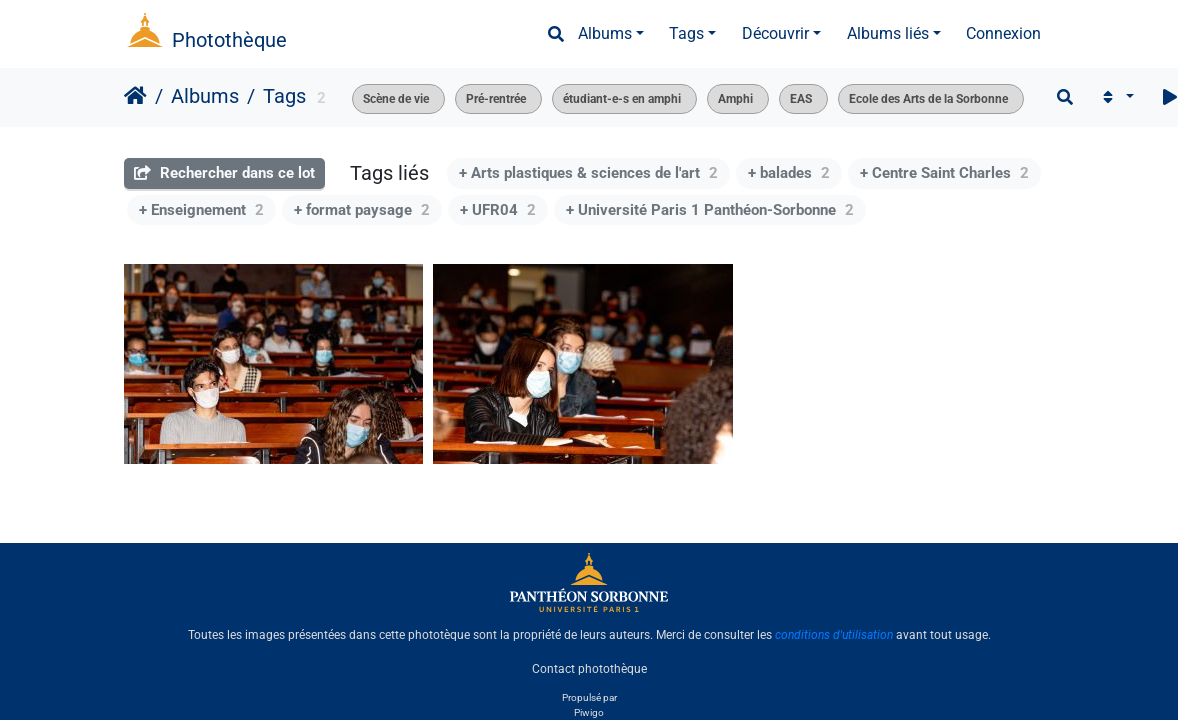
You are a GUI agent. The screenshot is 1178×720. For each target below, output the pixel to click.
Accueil (135, 96)
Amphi (735, 99)
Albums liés (888, 33)
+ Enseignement (201, 210)
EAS (801, 99)
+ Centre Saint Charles (944, 173)
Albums (605, 33)
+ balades (789, 173)
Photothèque (229, 40)
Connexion (1003, 33)
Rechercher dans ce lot (224, 173)
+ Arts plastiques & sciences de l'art (588, 173)
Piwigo (589, 712)
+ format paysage (362, 210)
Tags (686, 33)
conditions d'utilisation (834, 635)
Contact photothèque (589, 669)
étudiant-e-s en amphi (622, 99)
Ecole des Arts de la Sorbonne (928, 99)
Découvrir (775, 33)
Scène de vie (396, 99)
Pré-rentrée (496, 99)
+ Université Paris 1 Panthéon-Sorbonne (710, 210)
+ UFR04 (498, 210)
